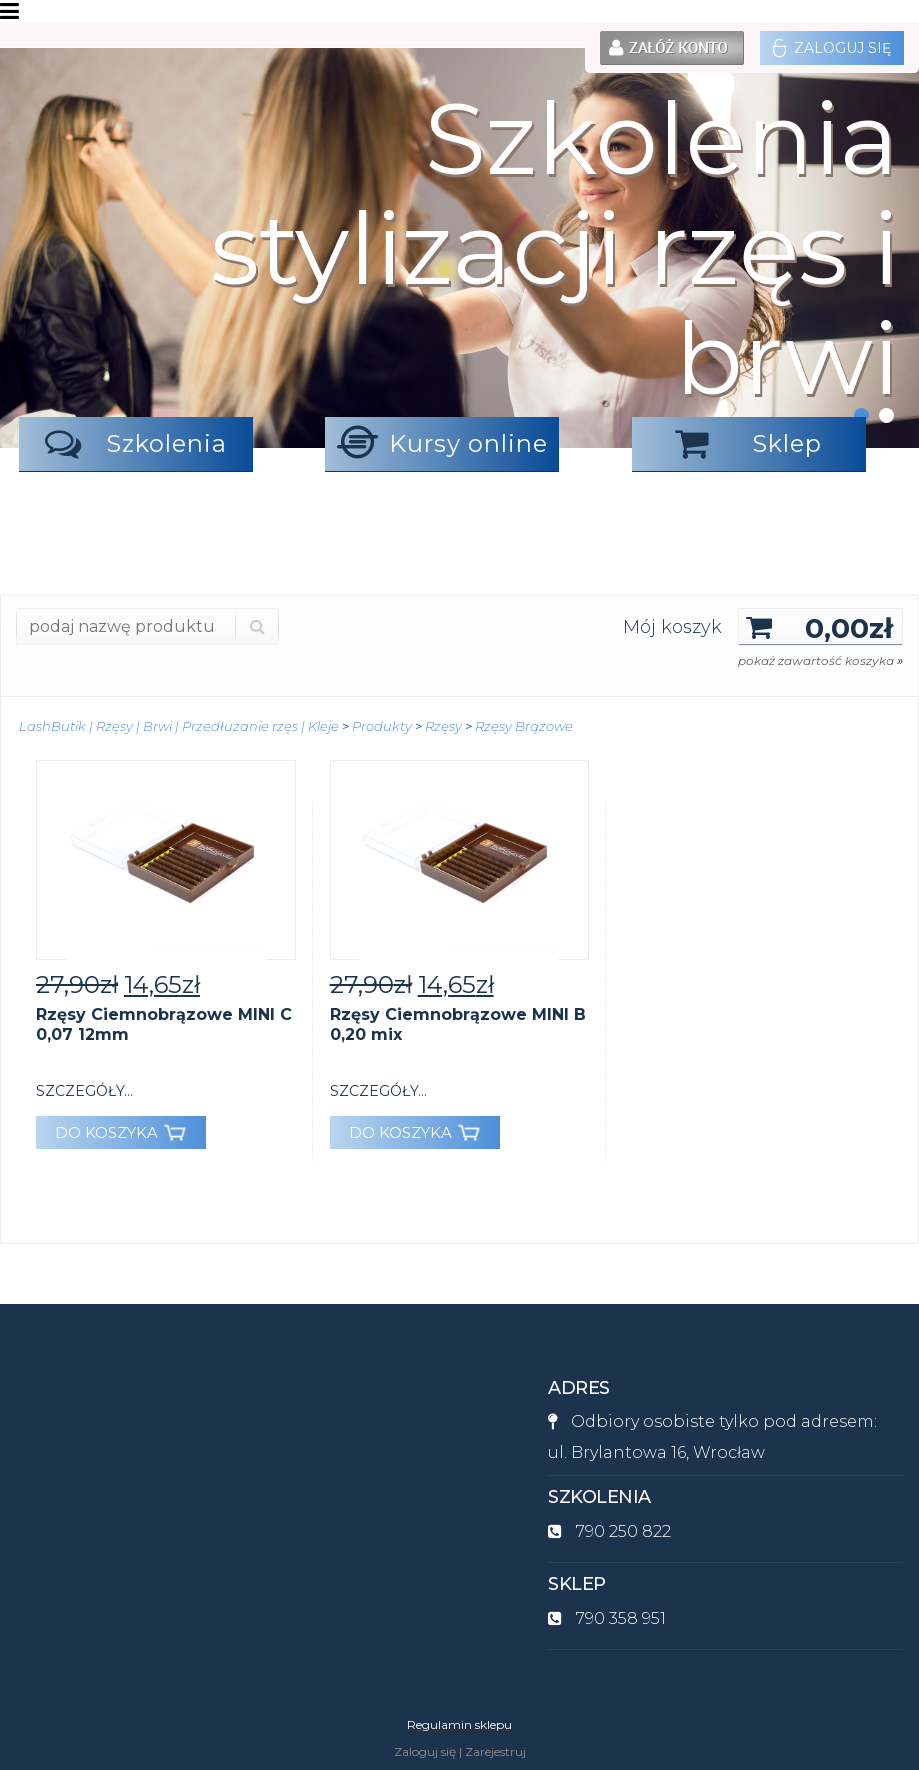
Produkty (382, 726)
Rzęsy (443, 726)
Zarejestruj (495, 1751)
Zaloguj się (832, 48)
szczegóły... (84, 1091)
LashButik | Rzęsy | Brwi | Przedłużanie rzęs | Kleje (179, 726)
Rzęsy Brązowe (524, 726)
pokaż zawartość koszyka (820, 660)
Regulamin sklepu (459, 1724)
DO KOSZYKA (120, 1132)
